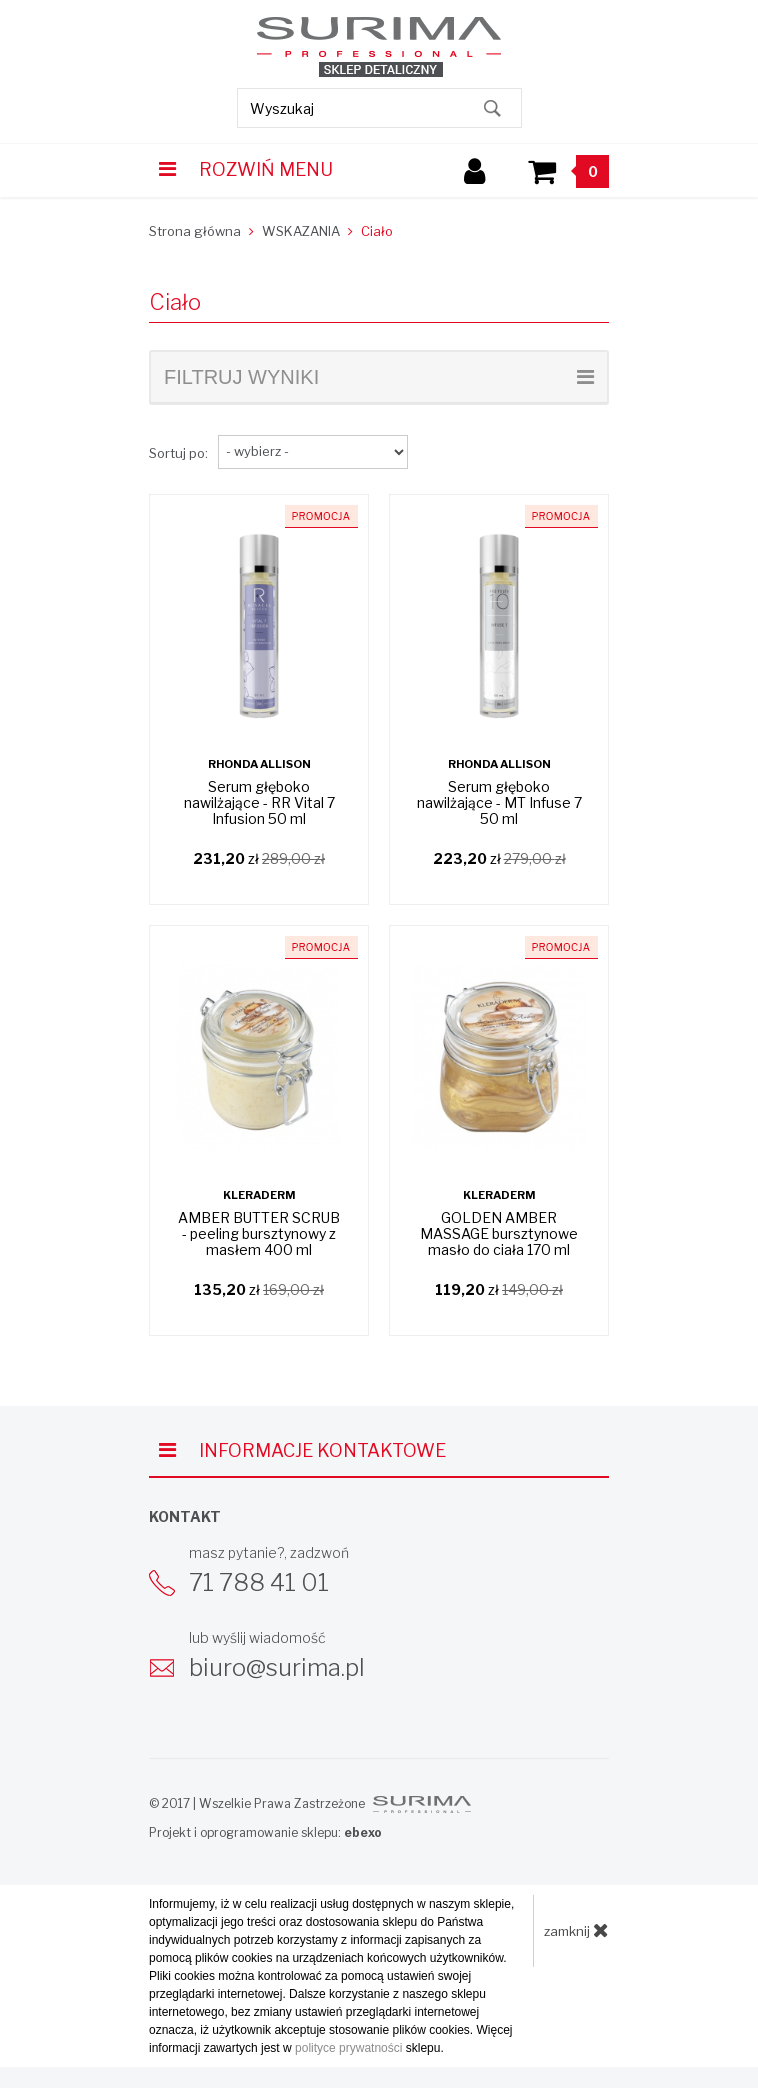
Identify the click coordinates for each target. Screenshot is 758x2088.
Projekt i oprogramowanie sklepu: (265, 1832)
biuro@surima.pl (277, 1667)
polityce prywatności (348, 2048)
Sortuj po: (178, 453)
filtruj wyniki (379, 377)
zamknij (576, 1930)
